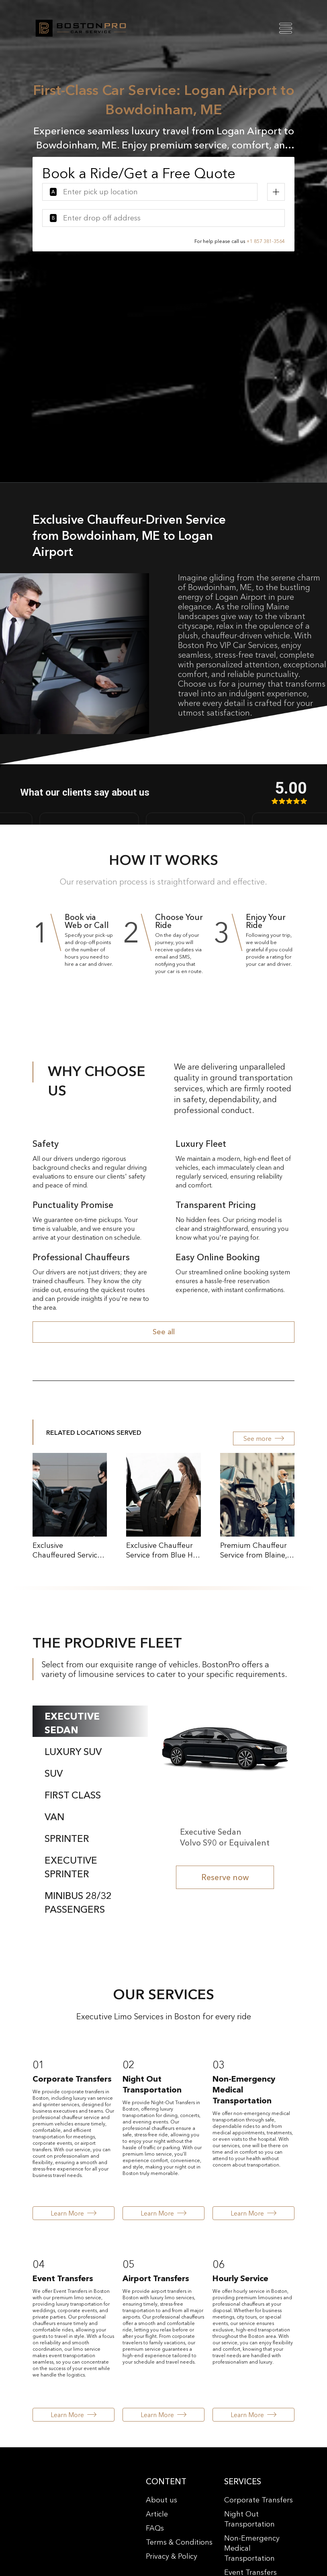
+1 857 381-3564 (265, 241)
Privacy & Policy (171, 2556)
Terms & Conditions (179, 2542)
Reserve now (225, 1877)
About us (161, 2500)
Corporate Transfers (258, 2500)
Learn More (73, 2213)
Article (157, 2514)
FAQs (155, 2528)
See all (164, 1331)
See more (263, 1438)
